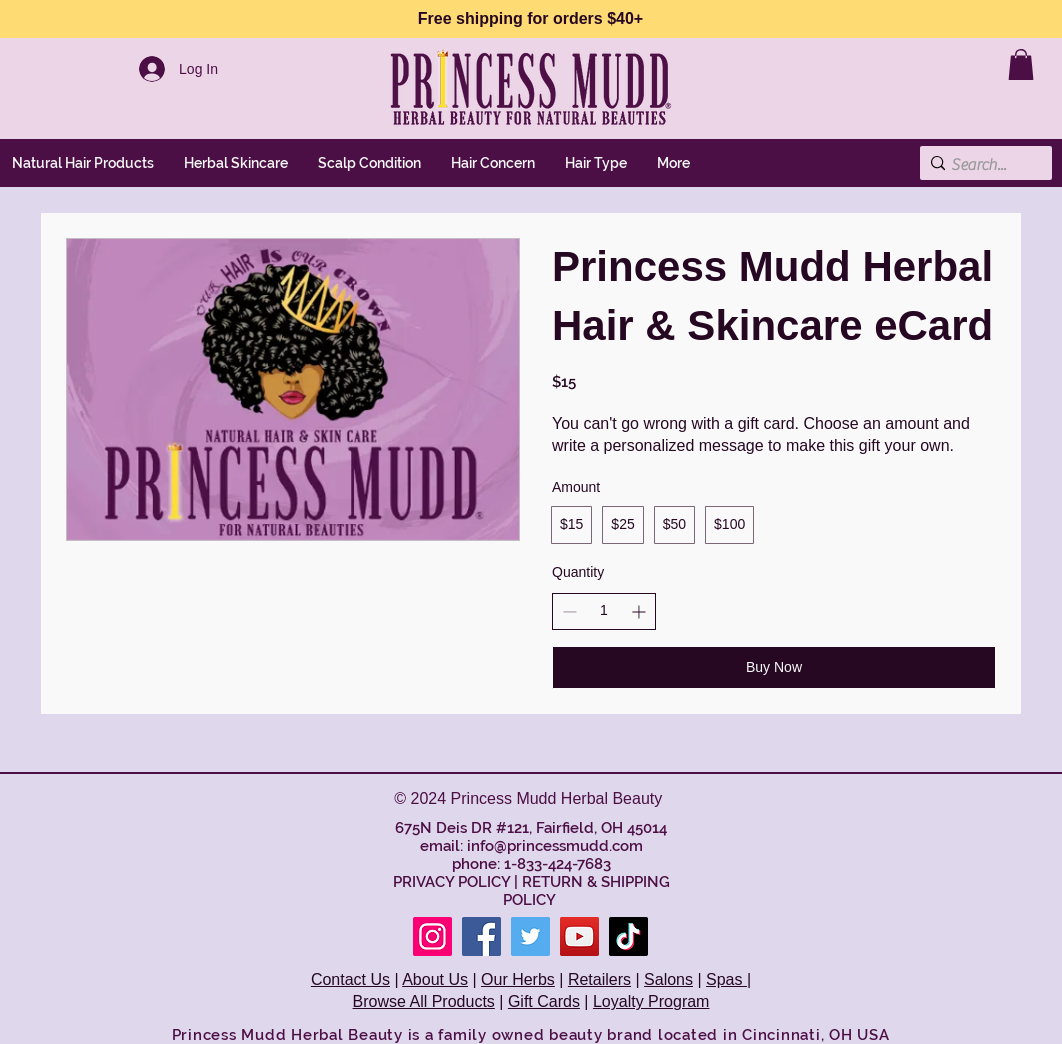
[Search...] (980, 165)
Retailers (599, 979)
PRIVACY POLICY (451, 882)
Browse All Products (424, 1001)
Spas (726, 979)
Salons (668, 979)
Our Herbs (518, 979)
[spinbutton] (604, 611)
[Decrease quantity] (569, 611)
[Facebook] (481, 936)
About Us (435, 979)
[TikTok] (628, 936)
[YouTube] (579, 936)
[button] (236, 163)
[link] (1021, 64)
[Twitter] (530, 936)
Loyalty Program (651, 1001)
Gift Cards (544, 1001)
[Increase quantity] (638, 611)
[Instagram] (432, 936)
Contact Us (350, 979)
